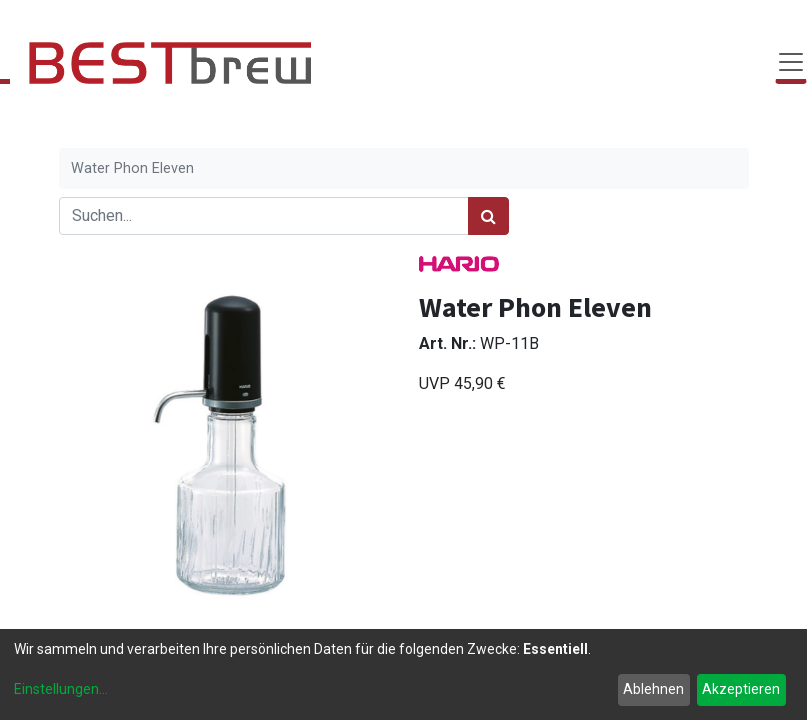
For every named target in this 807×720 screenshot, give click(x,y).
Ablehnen (653, 689)
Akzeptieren (741, 689)
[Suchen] (488, 216)
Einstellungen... (61, 689)
